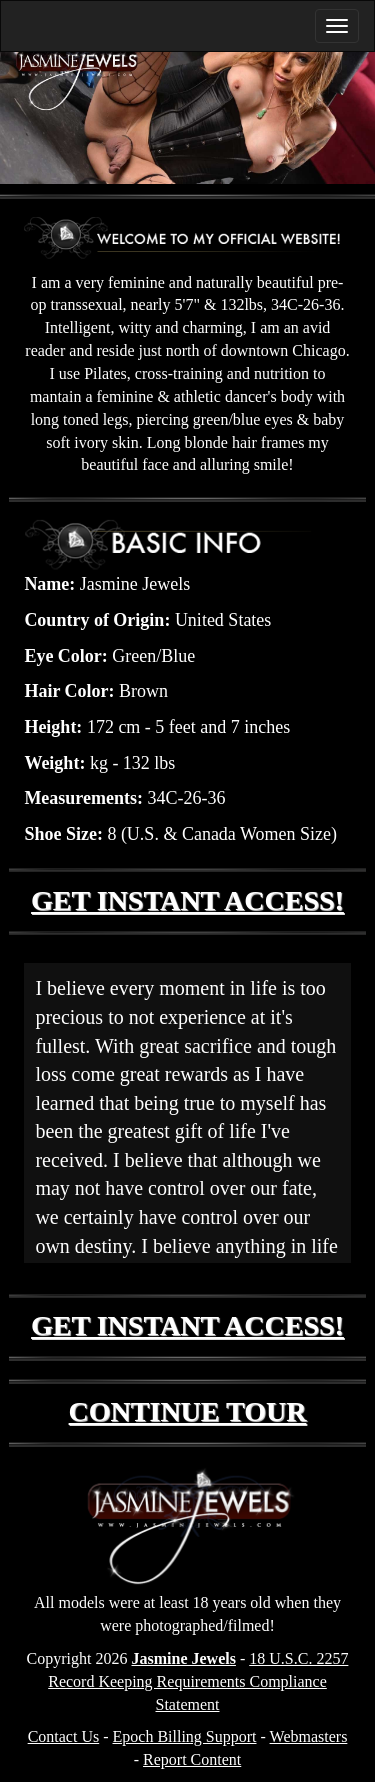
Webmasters (309, 1736)
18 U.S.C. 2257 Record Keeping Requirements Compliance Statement (198, 1681)
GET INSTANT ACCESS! (187, 900)
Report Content (192, 1759)
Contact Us (64, 1736)
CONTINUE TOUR (188, 1411)
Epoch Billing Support (185, 1736)
